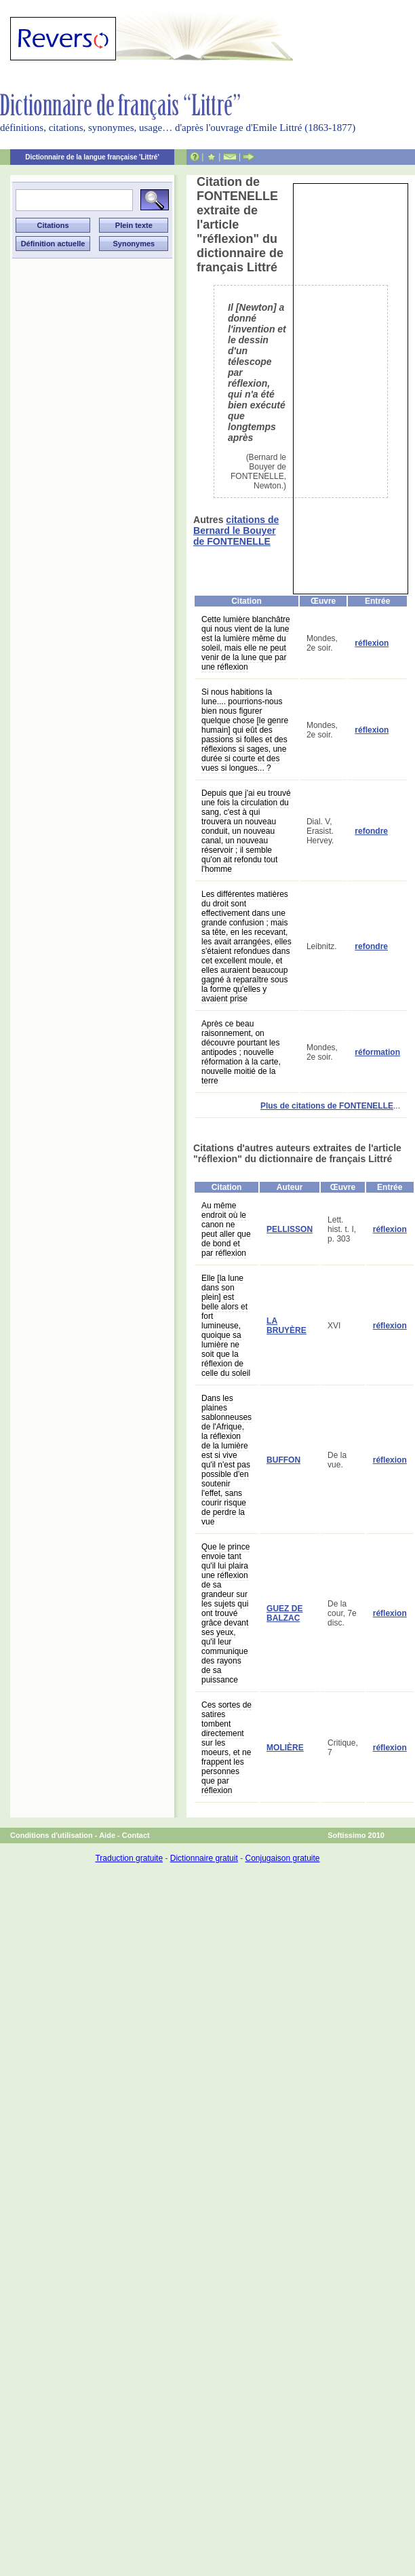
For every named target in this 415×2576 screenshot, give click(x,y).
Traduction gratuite (129, 1858)
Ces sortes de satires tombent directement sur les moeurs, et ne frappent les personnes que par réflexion (226, 1747)
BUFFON (283, 1460)
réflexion (372, 643)
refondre (371, 831)
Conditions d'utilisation (51, 1835)
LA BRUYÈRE (286, 1325)
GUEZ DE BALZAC (284, 1613)
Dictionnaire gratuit (204, 1858)
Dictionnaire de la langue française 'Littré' (92, 157)
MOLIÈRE (285, 1747)
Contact (136, 1835)
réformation (377, 1052)
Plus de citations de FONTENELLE (326, 1106)
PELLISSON (289, 1229)
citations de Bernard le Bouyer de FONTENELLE (236, 530)
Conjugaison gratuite (282, 1858)
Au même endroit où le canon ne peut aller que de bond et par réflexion (226, 1229)
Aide (107, 1835)
